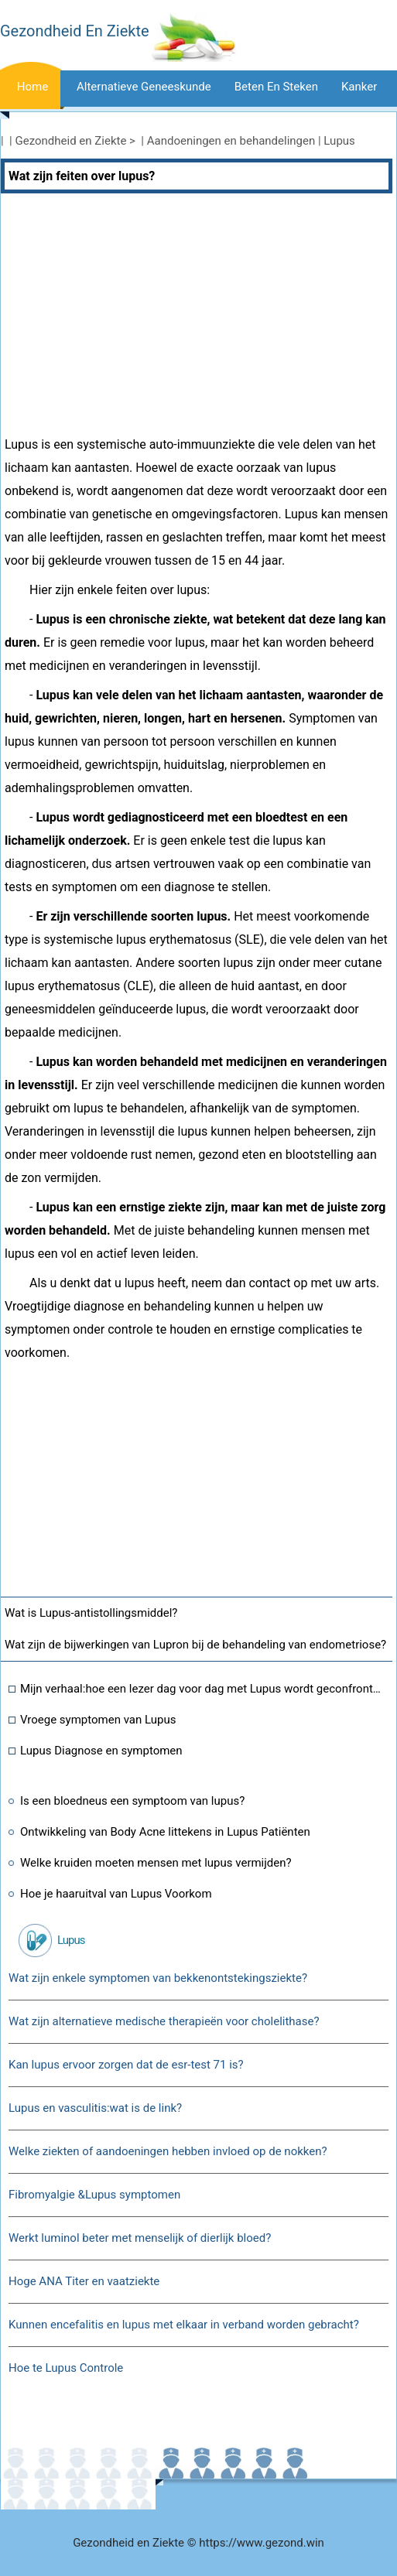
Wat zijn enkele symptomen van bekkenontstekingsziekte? (158, 1978)
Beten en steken (276, 87)
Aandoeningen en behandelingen (231, 141)
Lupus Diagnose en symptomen (101, 1751)
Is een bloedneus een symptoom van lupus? (132, 1801)
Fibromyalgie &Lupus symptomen (94, 2195)
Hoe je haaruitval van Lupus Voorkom (116, 1894)
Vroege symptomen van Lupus (98, 1720)
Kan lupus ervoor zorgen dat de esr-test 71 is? (126, 2065)
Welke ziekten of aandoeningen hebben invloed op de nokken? (168, 2151)
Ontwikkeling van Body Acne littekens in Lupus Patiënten (165, 1832)
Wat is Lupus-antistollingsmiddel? (91, 1613)
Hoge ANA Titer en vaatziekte (84, 2281)
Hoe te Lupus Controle (66, 2368)
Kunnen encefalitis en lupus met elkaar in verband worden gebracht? (184, 2325)
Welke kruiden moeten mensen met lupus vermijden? (156, 1863)
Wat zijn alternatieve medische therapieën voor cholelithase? (164, 2021)
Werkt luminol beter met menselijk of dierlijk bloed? (140, 2238)
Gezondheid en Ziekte (71, 141)
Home (32, 87)
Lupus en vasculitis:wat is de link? (95, 2108)
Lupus (338, 141)
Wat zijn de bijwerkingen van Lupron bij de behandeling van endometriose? (195, 1645)
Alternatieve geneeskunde (144, 87)
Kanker (359, 87)
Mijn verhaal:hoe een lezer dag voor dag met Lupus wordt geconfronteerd (202, 1689)
